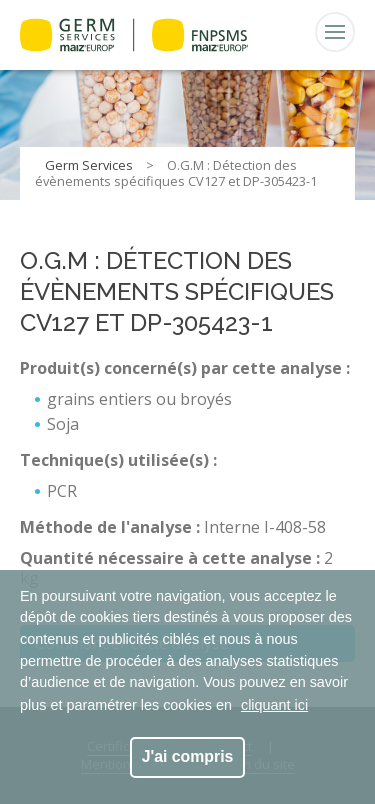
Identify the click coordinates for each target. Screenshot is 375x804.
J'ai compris (188, 756)
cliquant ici (274, 705)
